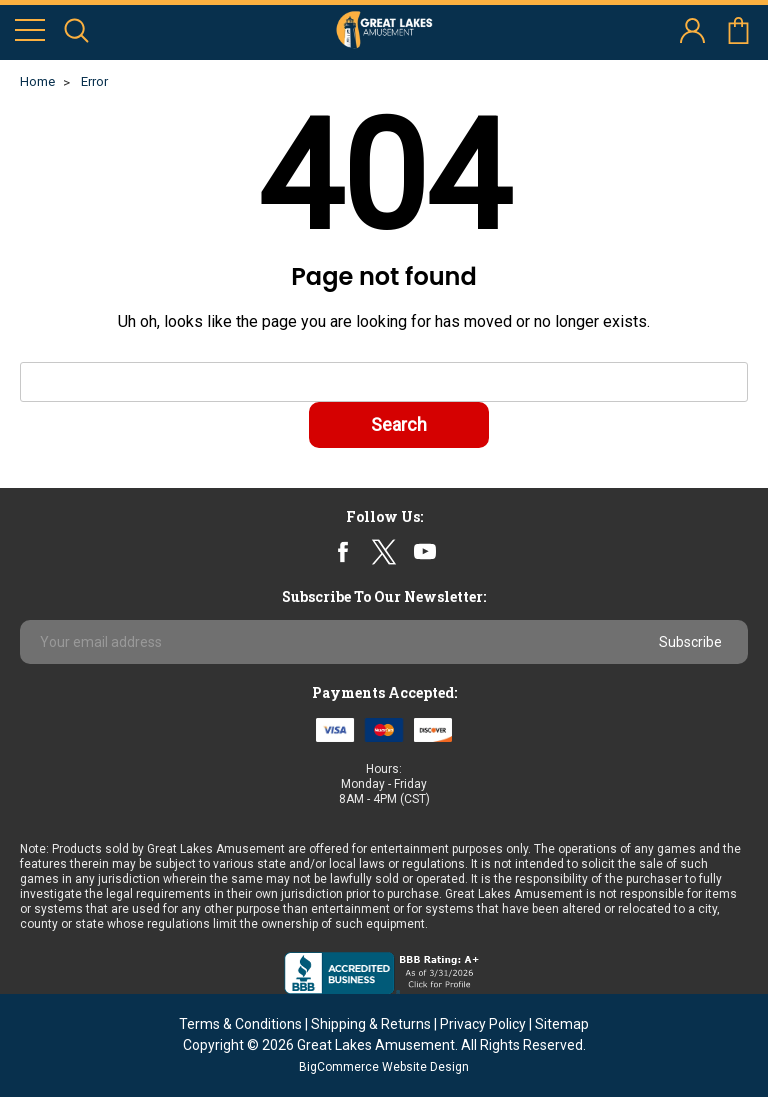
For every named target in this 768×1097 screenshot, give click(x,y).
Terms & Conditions (240, 1024)
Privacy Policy (483, 1024)
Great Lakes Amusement (376, 1045)
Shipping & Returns (371, 1024)
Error (94, 81)
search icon (76, 30)
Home (37, 81)
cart (738, 30)
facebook (343, 551)
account (692, 30)
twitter (383, 551)
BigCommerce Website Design (384, 1067)
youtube (425, 552)
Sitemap (562, 1024)
